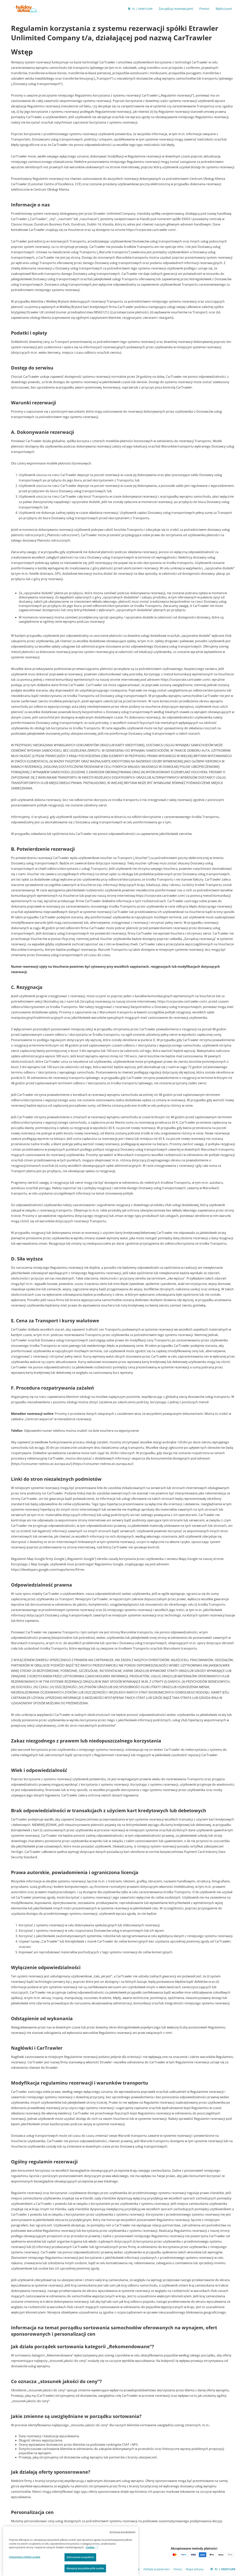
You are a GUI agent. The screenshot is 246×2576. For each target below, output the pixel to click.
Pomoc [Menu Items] (178, 2569)
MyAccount (224, 9)
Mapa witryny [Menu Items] (195, 2569)
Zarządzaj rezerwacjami (176, 9)
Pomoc (204, 9)
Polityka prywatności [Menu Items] (156, 2569)
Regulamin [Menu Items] (87, 2569)
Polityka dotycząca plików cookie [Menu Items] (119, 2569)
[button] (140, 8)
